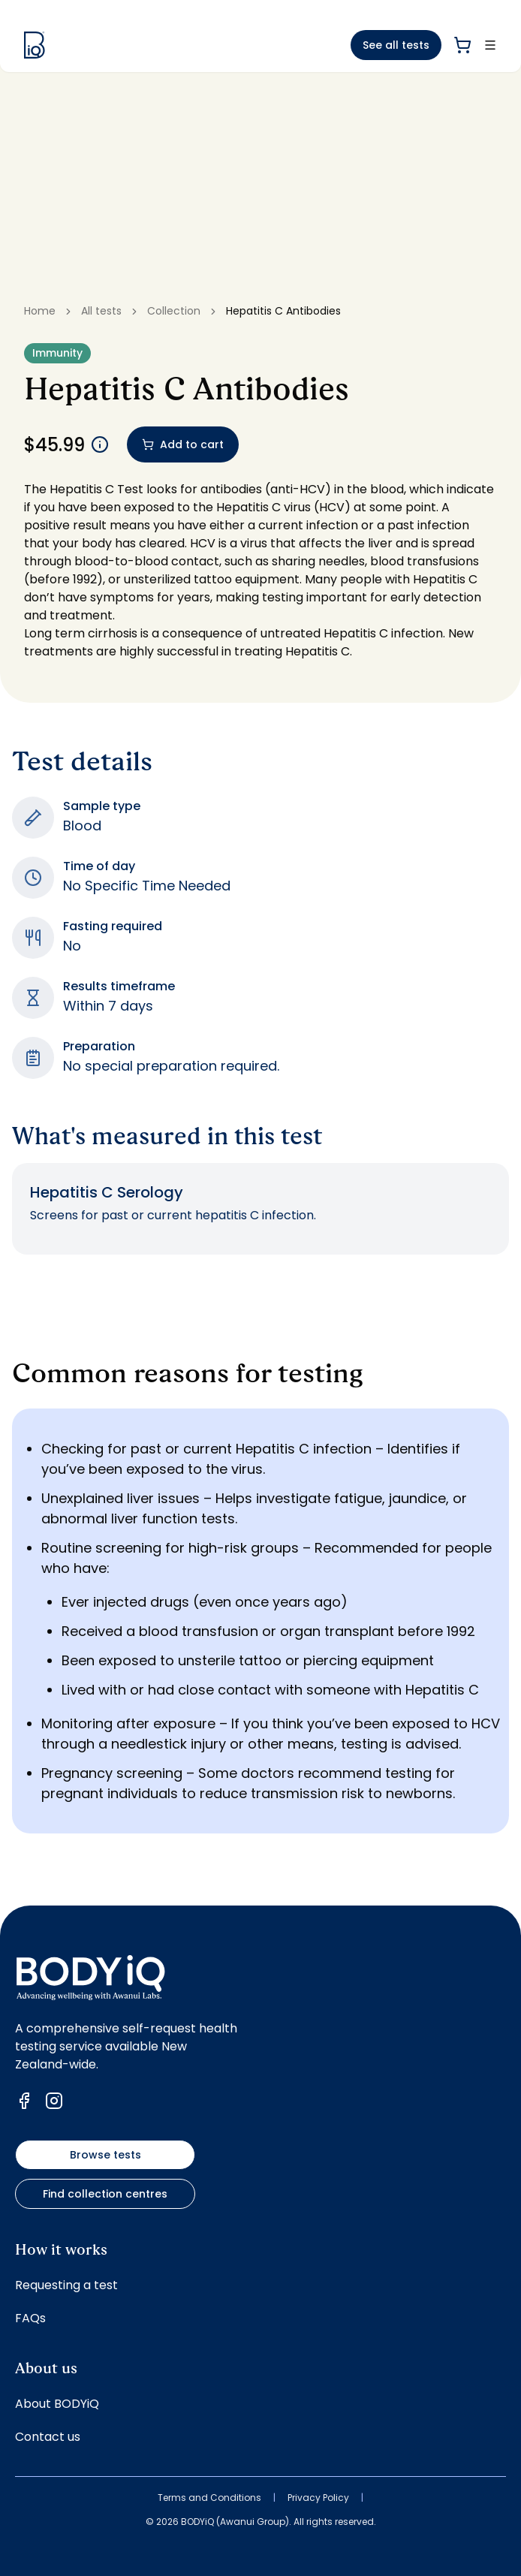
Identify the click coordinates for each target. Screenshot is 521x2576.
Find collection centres (105, 2193)
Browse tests (105, 2154)
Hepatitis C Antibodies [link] (283, 310)
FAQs (30, 2318)
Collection (173, 310)
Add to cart (183, 444)
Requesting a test (66, 2285)
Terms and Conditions (209, 2498)
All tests (101, 310)
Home (40, 310)
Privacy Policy (318, 2498)
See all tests (396, 45)
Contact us (47, 2436)
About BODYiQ (57, 2403)
